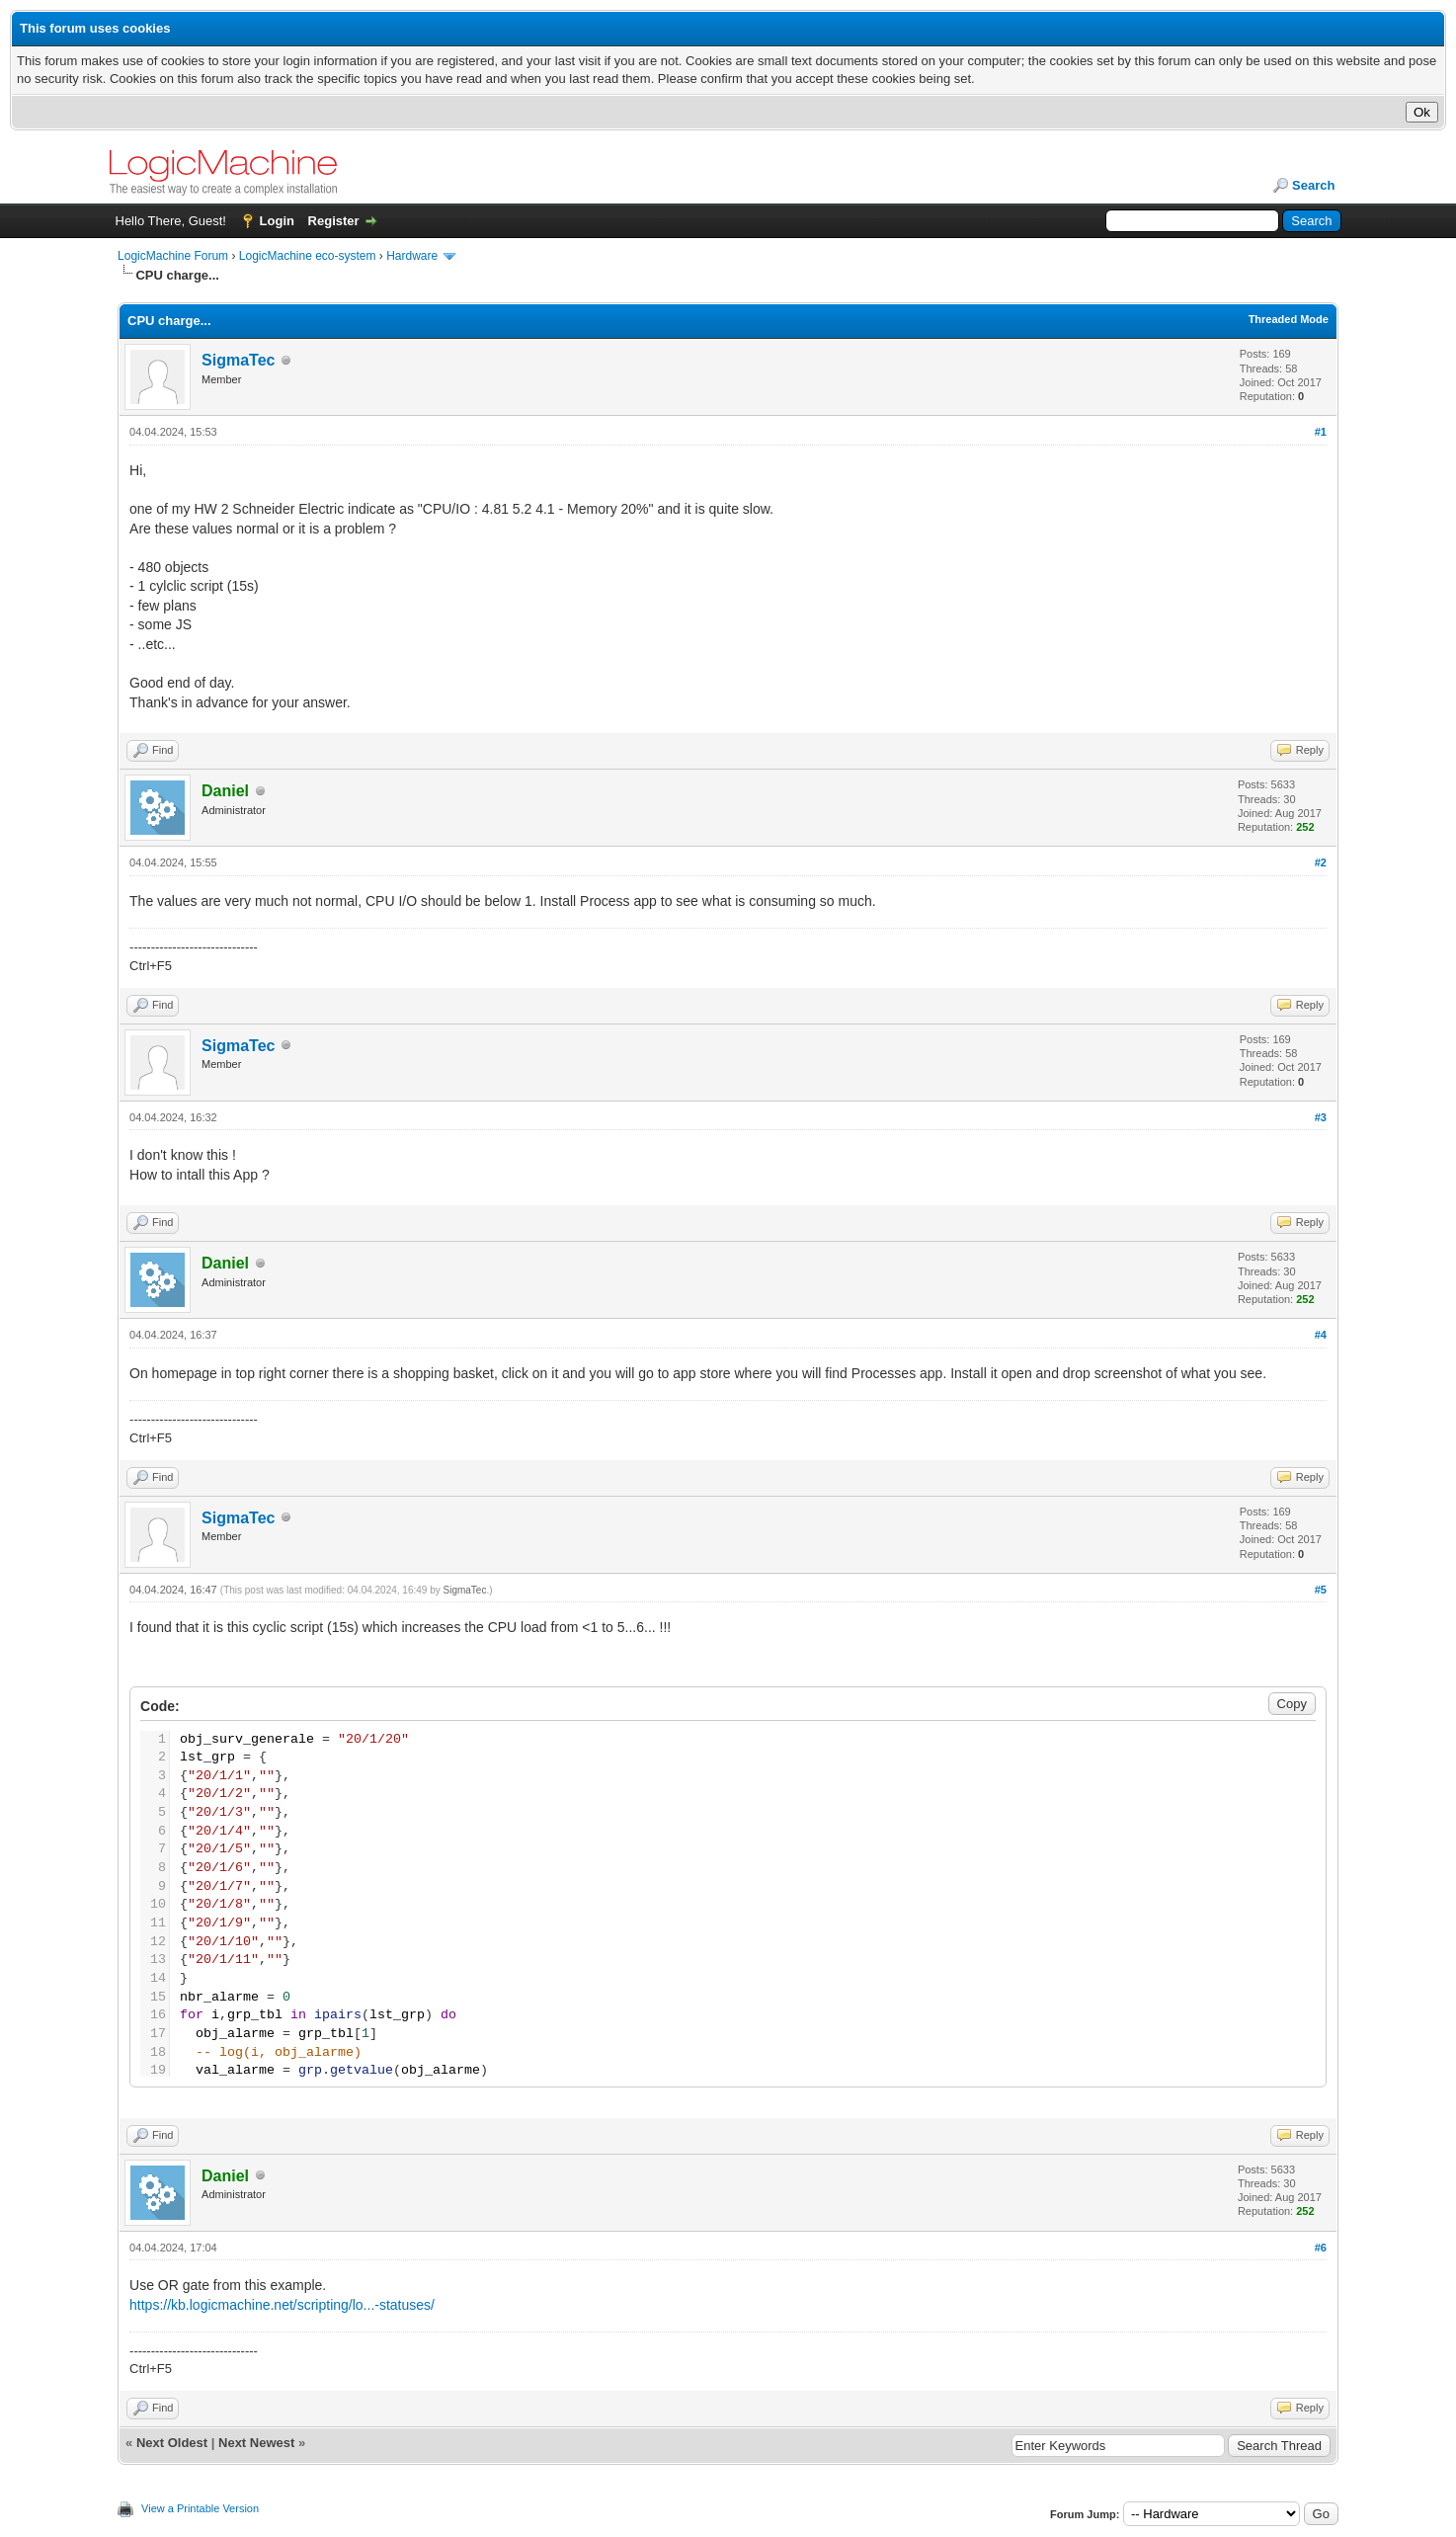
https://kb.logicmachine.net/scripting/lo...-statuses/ (282, 2305)
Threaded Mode (1289, 319)
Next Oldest (171, 2442)
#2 (1321, 862)
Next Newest (256, 2442)
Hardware (412, 256)
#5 (1321, 1590)
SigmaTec (238, 360)
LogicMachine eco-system (307, 256)
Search (1313, 185)
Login (277, 220)
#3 (1321, 1117)
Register (334, 220)
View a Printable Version (200, 2508)
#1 (1321, 432)
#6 (1321, 2247)
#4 (1321, 1335)
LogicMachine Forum (173, 256)
